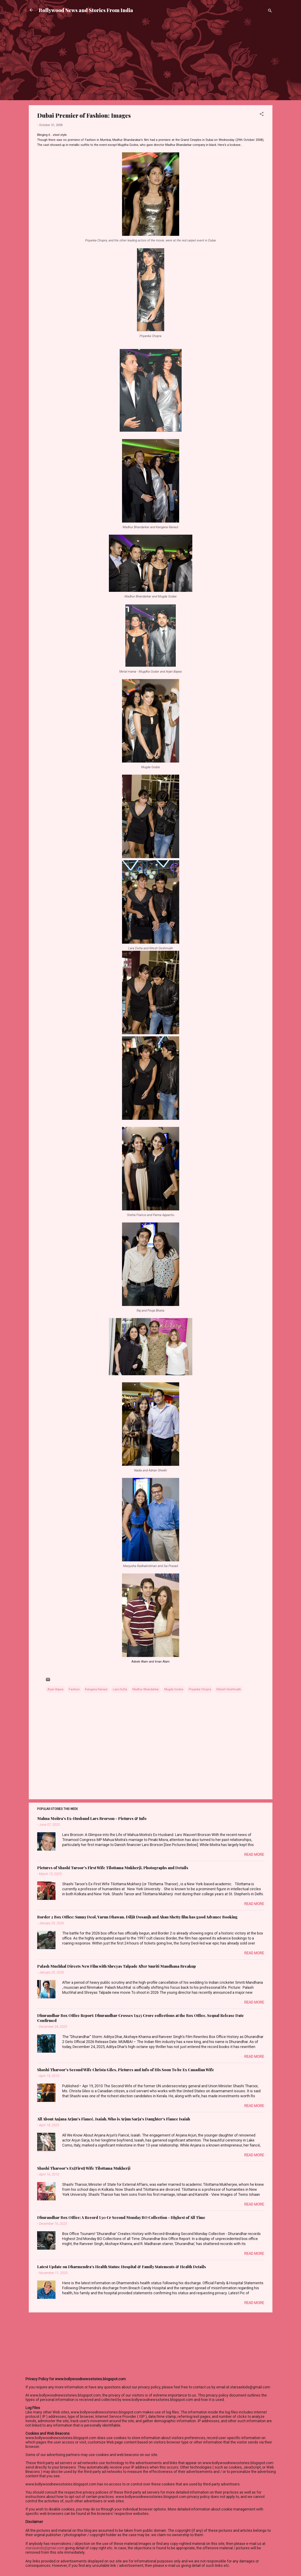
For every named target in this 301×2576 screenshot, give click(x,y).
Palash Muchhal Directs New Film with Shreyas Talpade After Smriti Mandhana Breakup (116, 1966)
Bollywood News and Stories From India (86, 10)
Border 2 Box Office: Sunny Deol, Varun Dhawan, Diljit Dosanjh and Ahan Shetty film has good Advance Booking (137, 1916)
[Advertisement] (151, 34)
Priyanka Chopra (200, 1689)
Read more (254, 1854)
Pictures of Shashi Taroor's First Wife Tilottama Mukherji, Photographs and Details (112, 1867)
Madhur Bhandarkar (145, 1689)
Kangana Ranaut (96, 1689)
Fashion (74, 1689)
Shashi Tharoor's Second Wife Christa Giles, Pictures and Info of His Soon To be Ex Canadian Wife (125, 2069)
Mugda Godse (173, 1689)
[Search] (269, 11)
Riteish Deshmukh (229, 1689)
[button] (261, 114)
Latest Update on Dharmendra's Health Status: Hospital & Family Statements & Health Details (121, 2266)
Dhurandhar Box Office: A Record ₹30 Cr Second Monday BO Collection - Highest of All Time (121, 2217)
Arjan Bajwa (55, 1689)
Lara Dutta (120, 1689)
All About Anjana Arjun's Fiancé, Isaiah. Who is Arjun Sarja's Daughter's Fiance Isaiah (113, 2118)
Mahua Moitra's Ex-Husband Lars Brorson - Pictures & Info (91, 1818)
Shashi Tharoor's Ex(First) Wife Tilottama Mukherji (83, 2168)
